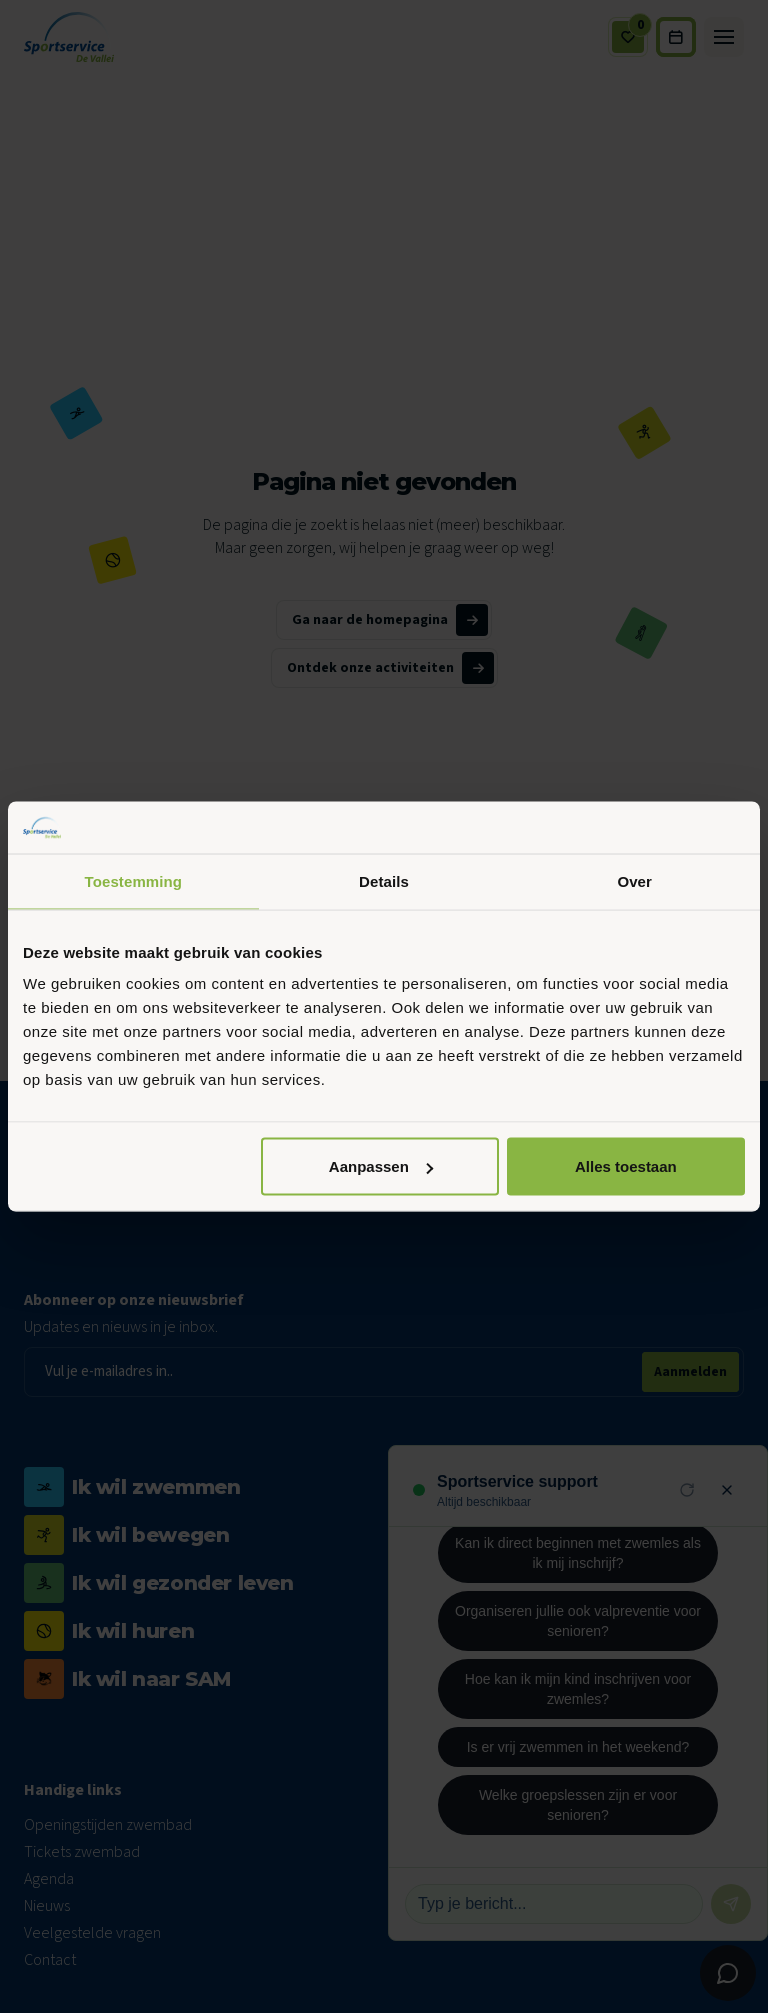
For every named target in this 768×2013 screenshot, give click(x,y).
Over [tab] (634, 880)
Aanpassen (381, 1166)
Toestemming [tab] (134, 880)
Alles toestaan (626, 1166)
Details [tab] (384, 880)
